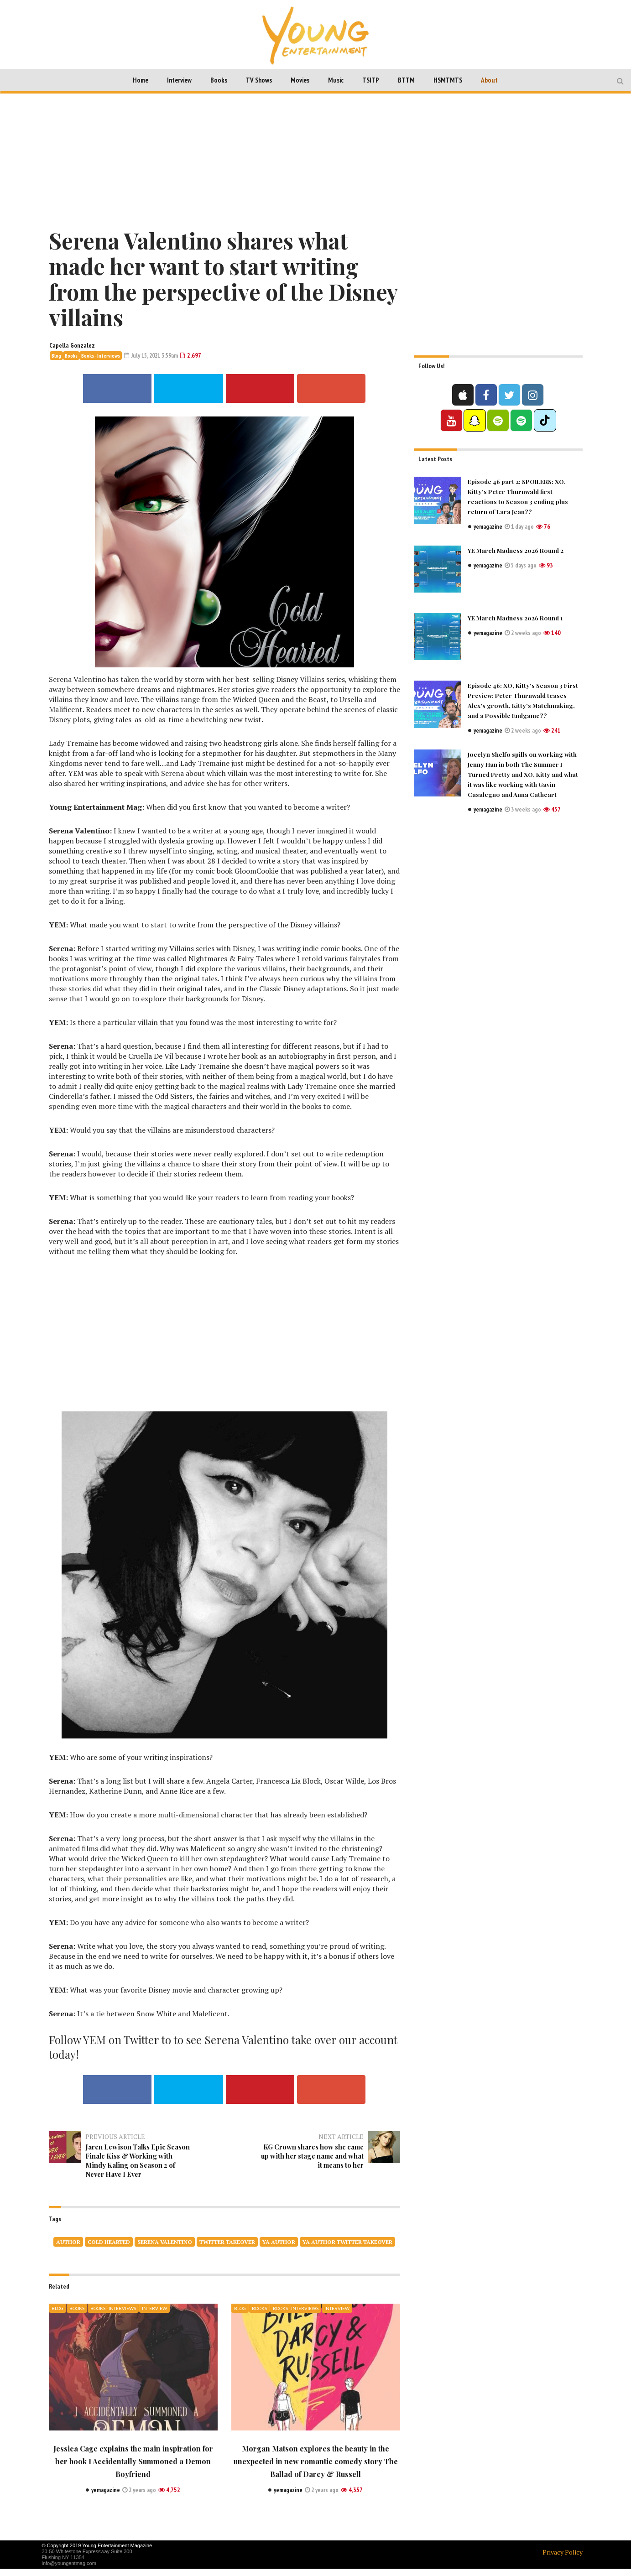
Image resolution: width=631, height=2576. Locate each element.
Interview (179, 80)
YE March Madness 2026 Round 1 (518, 617)
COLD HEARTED (109, 2249)
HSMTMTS (447, 80)
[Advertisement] (316, 159)
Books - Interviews (100, 355)
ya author (278, 2249)
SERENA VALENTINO (164, 2249)
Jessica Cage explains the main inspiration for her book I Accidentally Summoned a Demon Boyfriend (133, 2468)
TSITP (370, 80)
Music (336, 80)
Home (140, 80)
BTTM (406, 80)
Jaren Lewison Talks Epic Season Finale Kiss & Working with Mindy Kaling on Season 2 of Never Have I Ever (134, 2163)
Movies (300, 80)
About (489, 80)
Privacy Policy (562, 2559)
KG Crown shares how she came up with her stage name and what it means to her (313, 2154)
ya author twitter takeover (347, 2249)
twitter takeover (227, 2249)
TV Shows (259, 80)
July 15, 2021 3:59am (154, 355)
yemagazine (489, 526)
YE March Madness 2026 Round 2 (518, 550)
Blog (56, 355)
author (68, 2249)
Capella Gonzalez (72, 345)
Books (218, 80)
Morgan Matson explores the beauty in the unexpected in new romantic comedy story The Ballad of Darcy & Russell (315, 2468)
